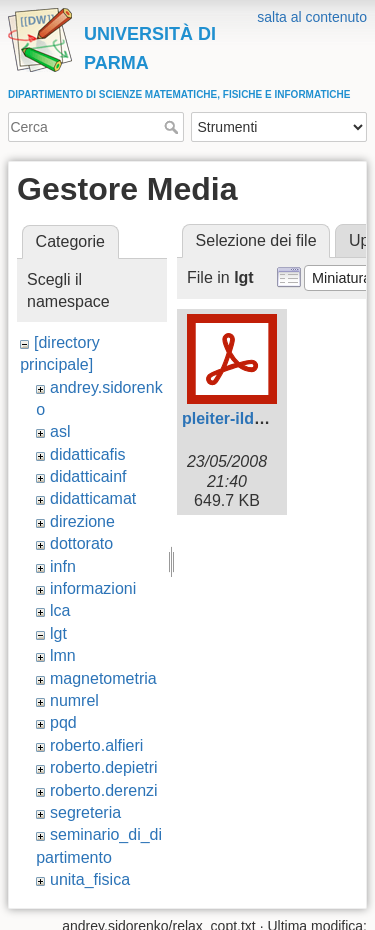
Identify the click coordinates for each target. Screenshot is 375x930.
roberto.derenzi (104, 790)
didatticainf (88, 476)
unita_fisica (90, 879)
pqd (63, 722)
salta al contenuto (312, 17)
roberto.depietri (104, 767)
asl (60, 431)
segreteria (85, 812)
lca (60, 610)
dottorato (81, 543)
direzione (82, 521)
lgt (58, 633)
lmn (63, 655)
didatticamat (93, 498)
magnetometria (103, 678)
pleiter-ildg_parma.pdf (266, 418)
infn (63, 566)
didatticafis (88, 454)
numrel (74, 700)
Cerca (173, 127)
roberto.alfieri (96, 745)
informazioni (93, 588)
